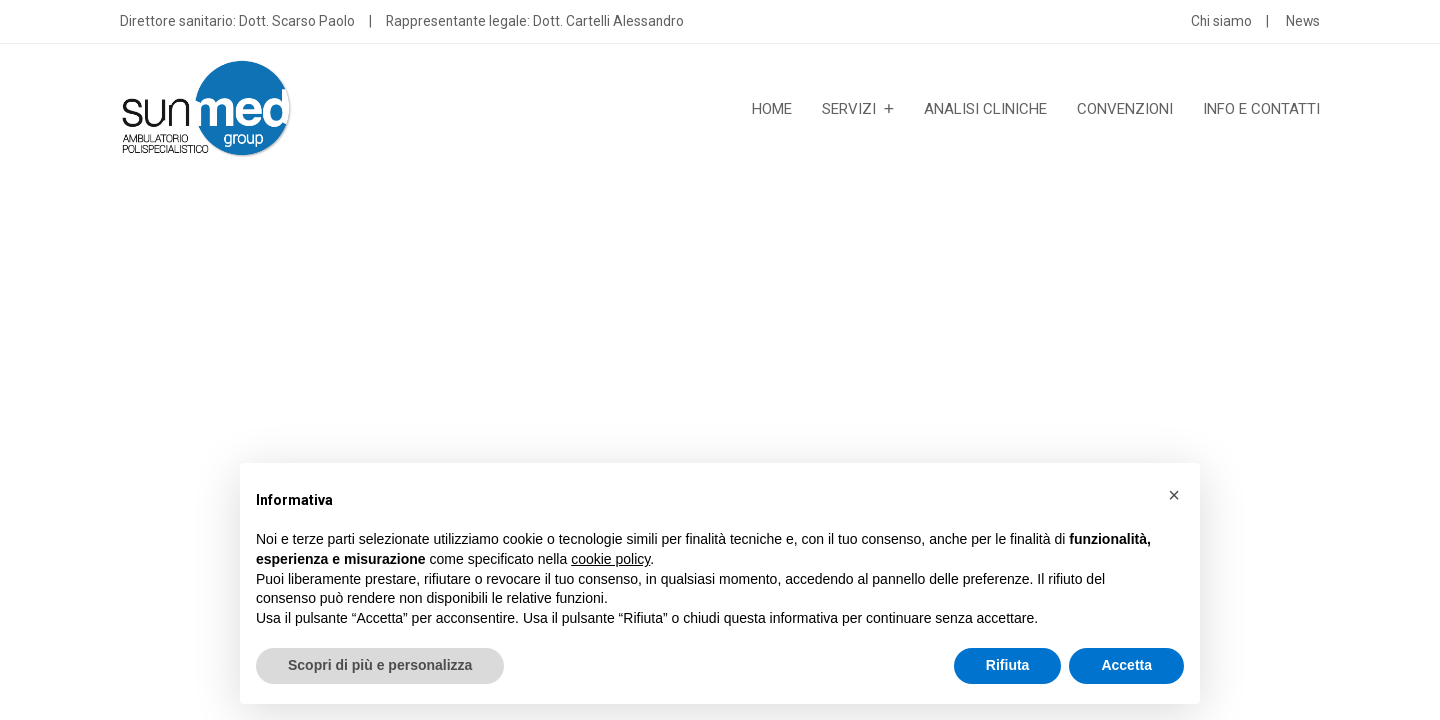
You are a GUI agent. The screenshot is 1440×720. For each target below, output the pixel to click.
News (1303, 21)
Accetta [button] (1126, 665)
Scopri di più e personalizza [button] (380, 665)
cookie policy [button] (610, 559)
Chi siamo (1221, 21)
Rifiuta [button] (1008, 665)
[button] (1174, 495)
